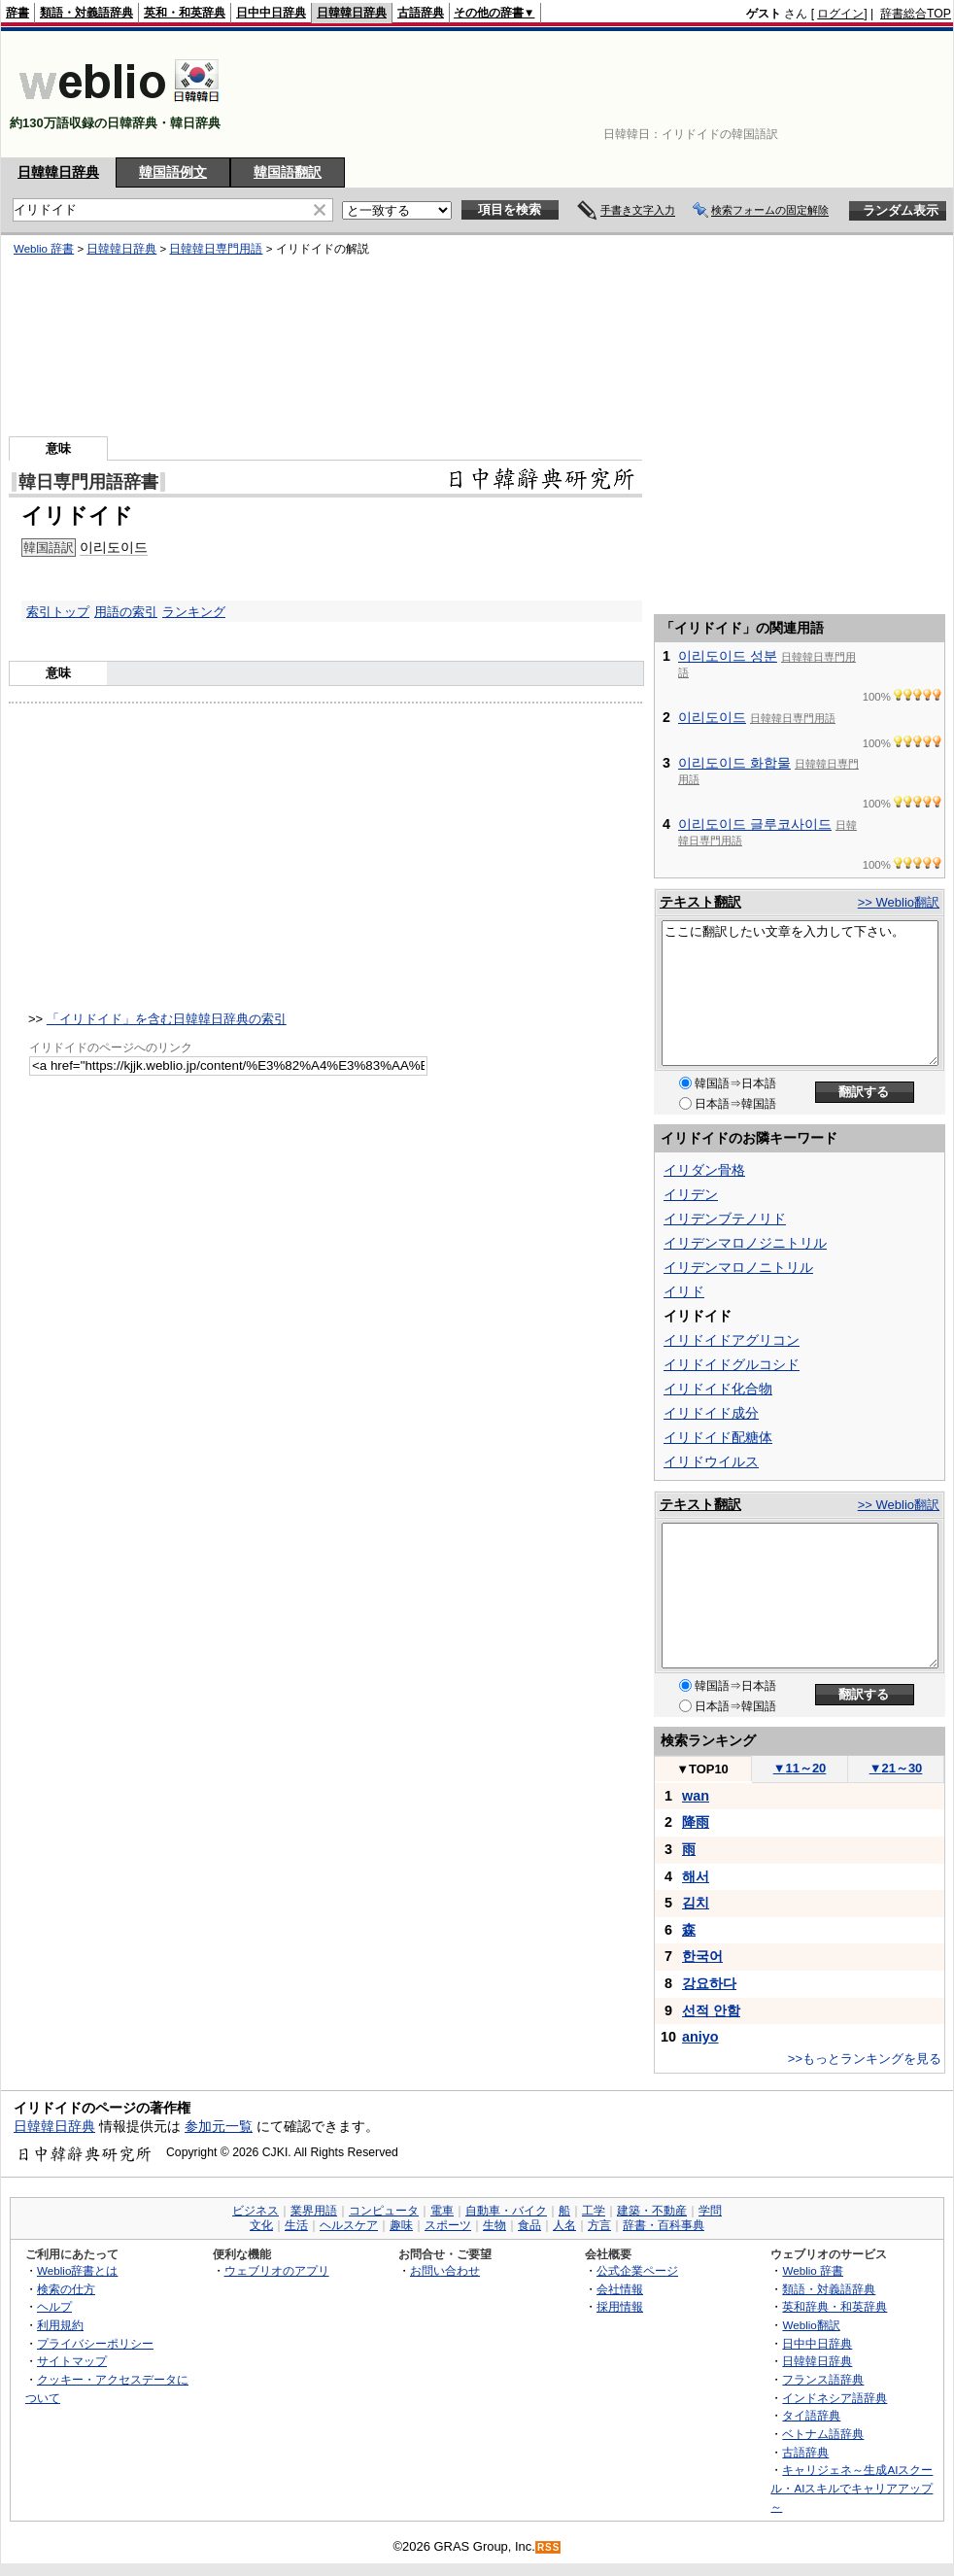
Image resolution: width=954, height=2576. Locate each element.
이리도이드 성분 (727, 656)
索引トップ (57, 611)
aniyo (700, 2036)
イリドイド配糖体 (718, 1437)
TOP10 (702, 1769)
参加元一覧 (219, 2126)
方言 (599, 2225)
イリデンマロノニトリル (738, 1267)
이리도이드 (712, 717)
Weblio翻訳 (810, 2324)
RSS (549, 2547)
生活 (296, 2225)
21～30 (896, 1768)
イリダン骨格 (704, 1170)
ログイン (840, 13)
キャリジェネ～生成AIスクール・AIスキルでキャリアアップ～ (851, 2487)
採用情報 (619, 2306)
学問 (710, 2210)
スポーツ (448, 2225)
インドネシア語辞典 (834, 2397)
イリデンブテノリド (725, 1218)
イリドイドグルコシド (732, 1364)
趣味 (401, 2225)
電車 (442, 2210)
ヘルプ (54, 2306)
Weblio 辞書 (812, 2270)
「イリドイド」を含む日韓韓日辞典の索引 (167, 1019)
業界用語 (313, 2210)
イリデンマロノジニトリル (745, 1243)
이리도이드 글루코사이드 (755, 824)
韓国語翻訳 (288, 172)
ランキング (193, 611)
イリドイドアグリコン (732, 1340)
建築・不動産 (652, 2210)
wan (695, 1795)
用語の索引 (125, 611)
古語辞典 (420, 12)
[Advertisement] (891, 94)
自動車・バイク (506, 2210)
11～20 (800, 1768)
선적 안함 (711, 2010)
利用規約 (60, 2324)
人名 (564, 2225)
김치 (695, 1902)
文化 (261, 2225)
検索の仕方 (66, 2289)
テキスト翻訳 (700, 902)
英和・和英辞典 (184, 12)
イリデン (691, 1194)
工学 (593, 2210)
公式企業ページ (637, 2270)
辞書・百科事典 (663, 2225)
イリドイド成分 (711, 1413)
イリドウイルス (711, 1461)
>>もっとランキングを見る (864, 2058)
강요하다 (709, 1983)
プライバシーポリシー (95, 2343)
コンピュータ (384, 2210)
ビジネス (255, 2210)
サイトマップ (72, 2360)
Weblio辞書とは (77, 2270)
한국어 (702, 1956)
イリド (684, 1291)
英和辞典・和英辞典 (834, 2306)
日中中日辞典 (271, 12)
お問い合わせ (445, 2270)
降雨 (695, 1822)
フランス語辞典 (823, 2379)
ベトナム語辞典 (823, 2433)
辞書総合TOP (915, 13)
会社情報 (619, 2289)
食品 (529, 2225)
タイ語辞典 (811, 2415)
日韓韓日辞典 (352, 12)
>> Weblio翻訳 (898, 902)
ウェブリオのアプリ (276, 2270)
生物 (494, 2225)
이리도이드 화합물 (734, 763)
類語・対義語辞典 (86, 12)
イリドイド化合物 (718, 1388)
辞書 (17, 12)
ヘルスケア (349, 2225)
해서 (695, 1876)
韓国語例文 (173, 172)
